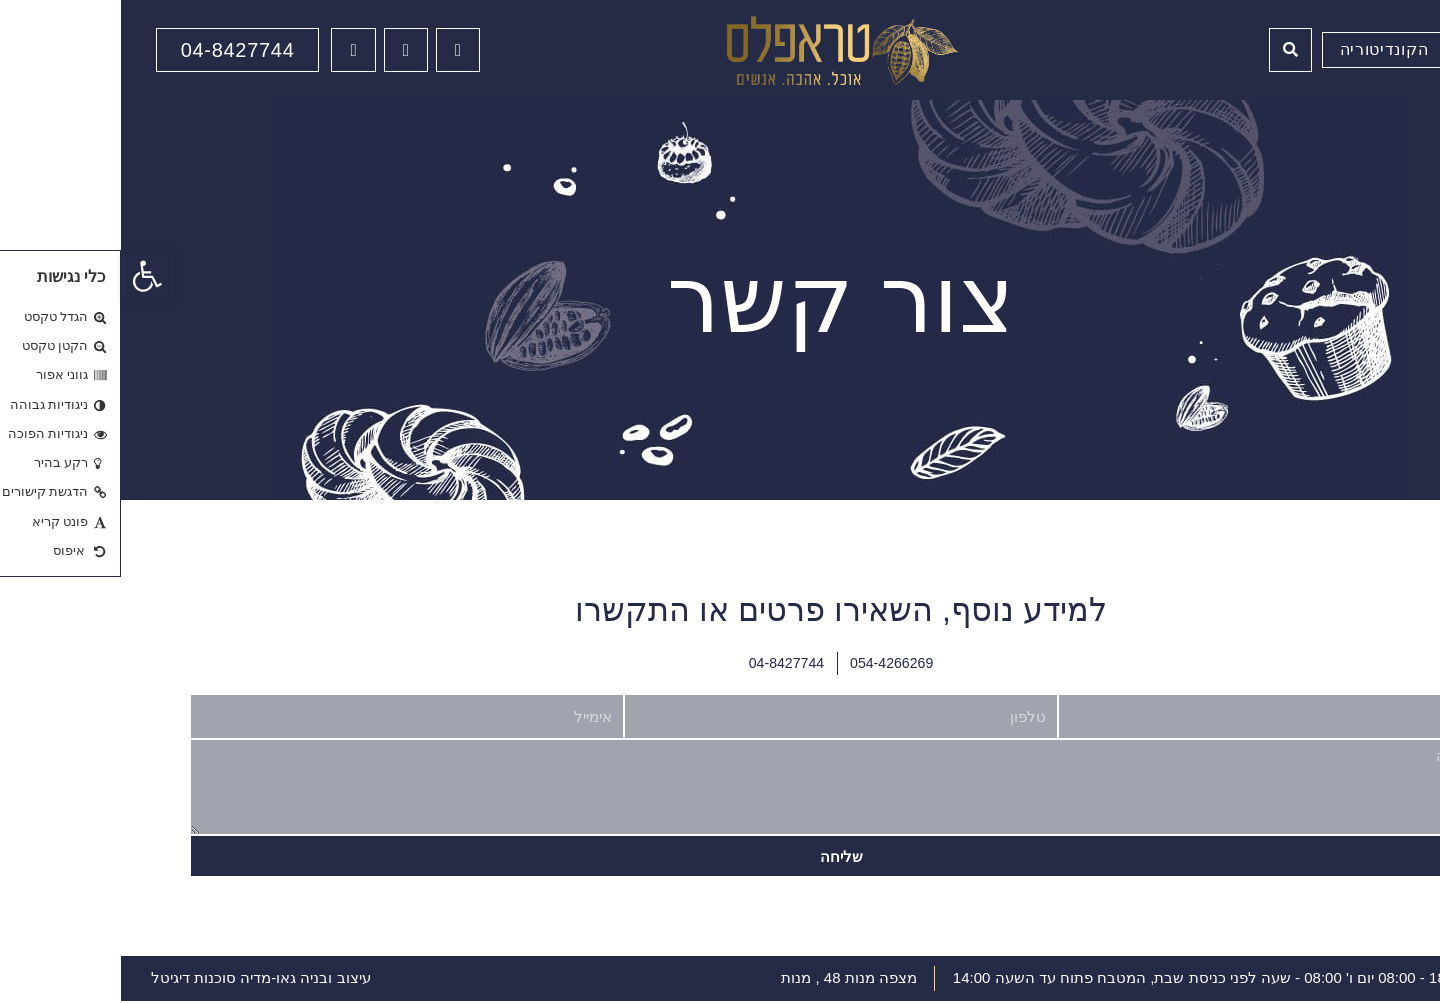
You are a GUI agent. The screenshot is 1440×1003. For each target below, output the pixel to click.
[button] (26, 276)
